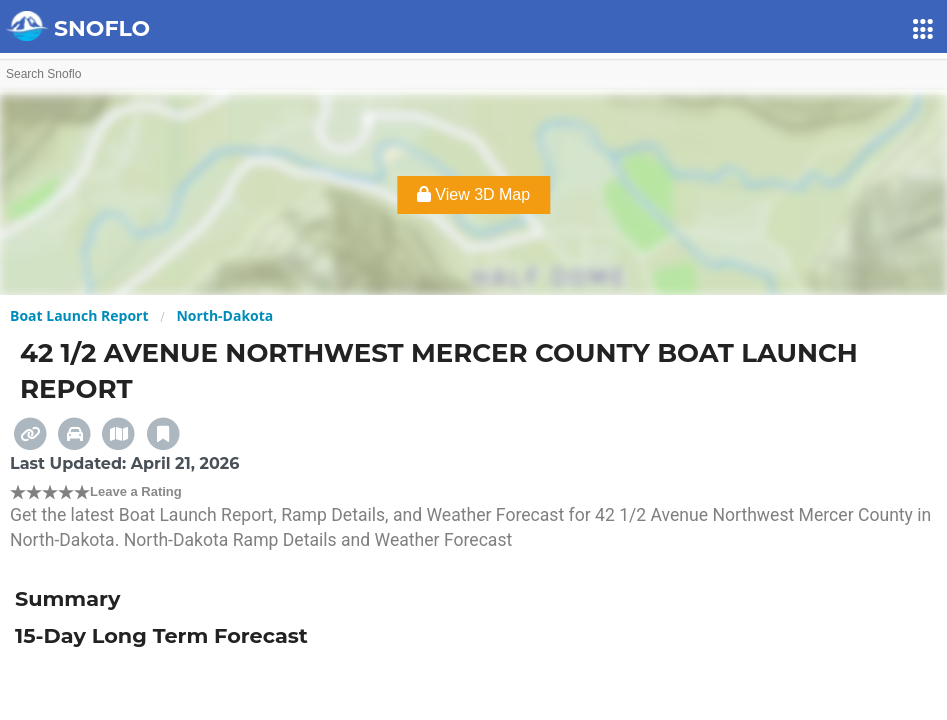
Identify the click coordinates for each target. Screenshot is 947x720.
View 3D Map (473, 194)
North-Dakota (224, 315)
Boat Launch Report (79, 315)
